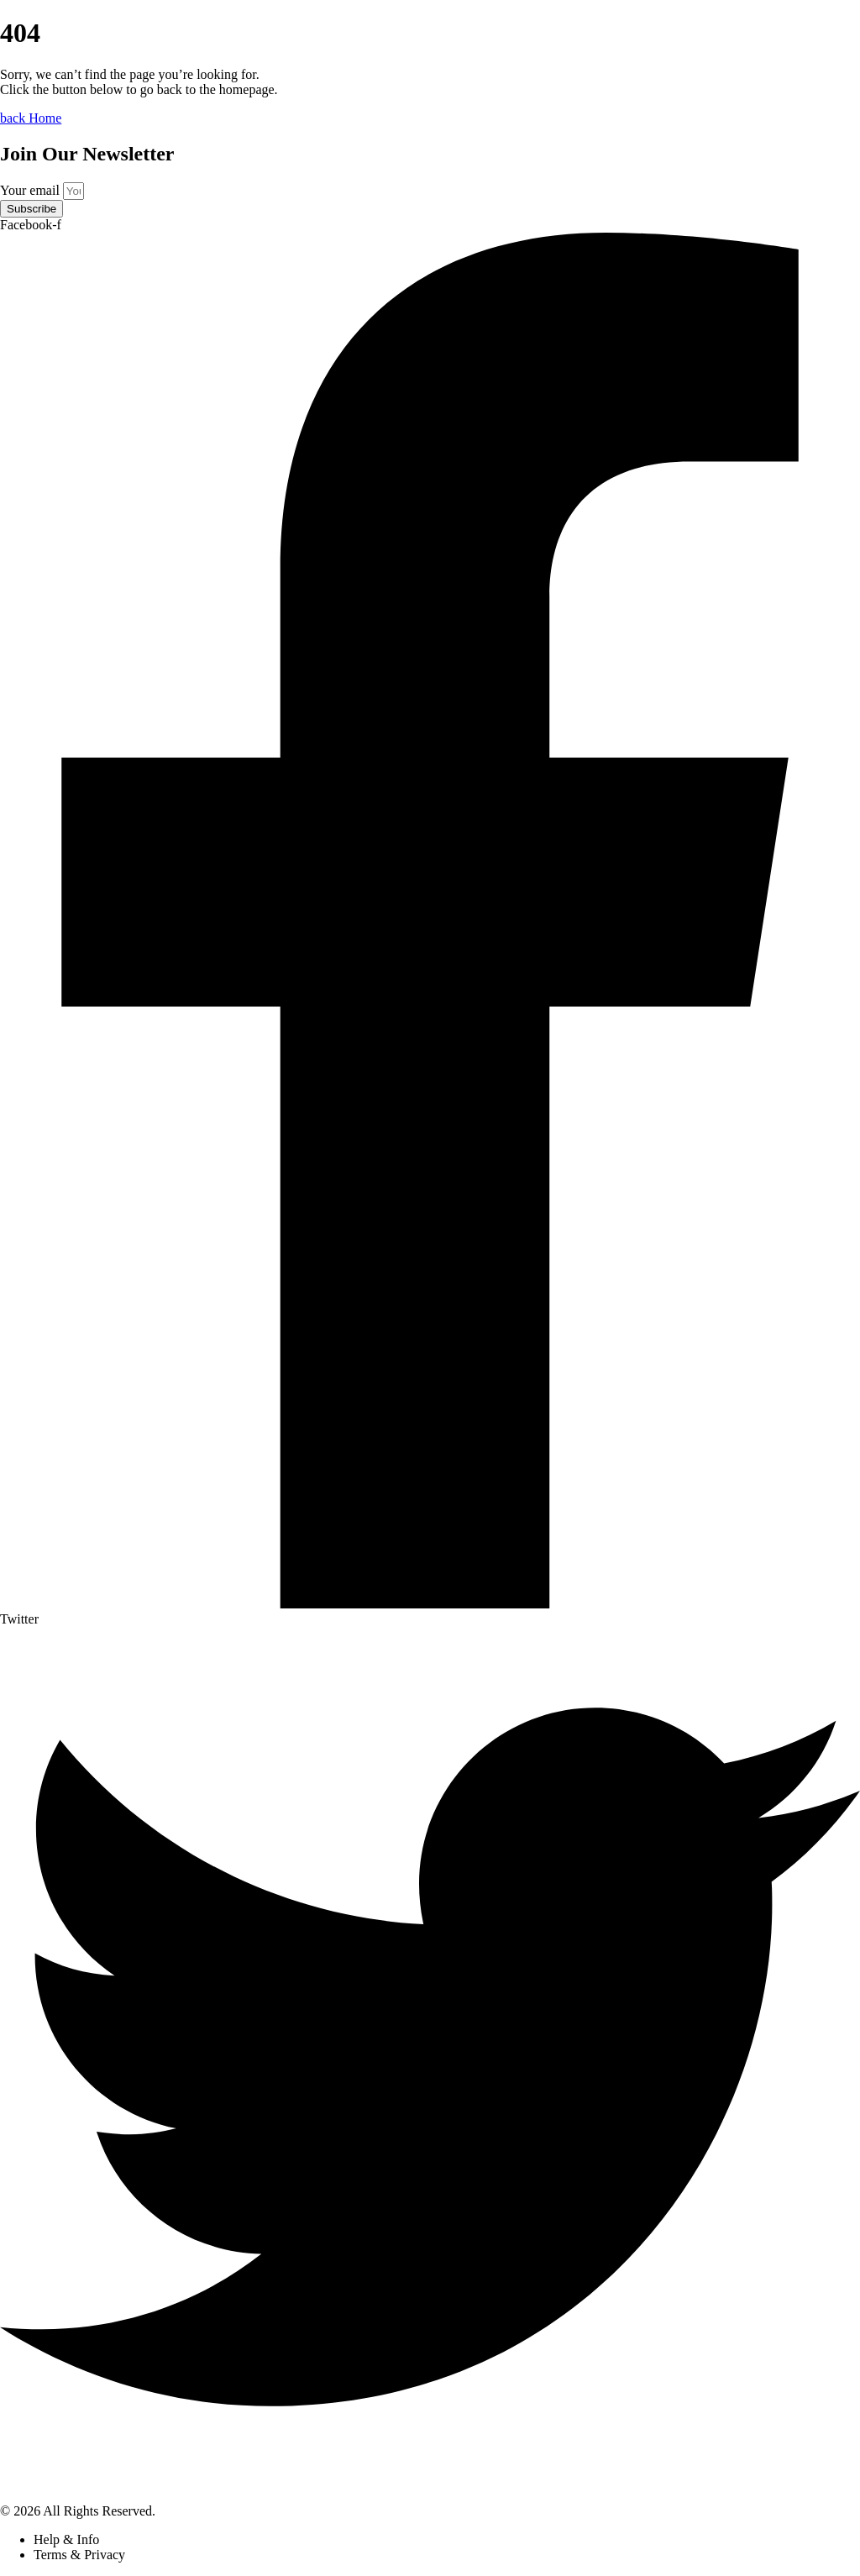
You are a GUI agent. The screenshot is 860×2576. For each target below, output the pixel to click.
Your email (31, 190)
